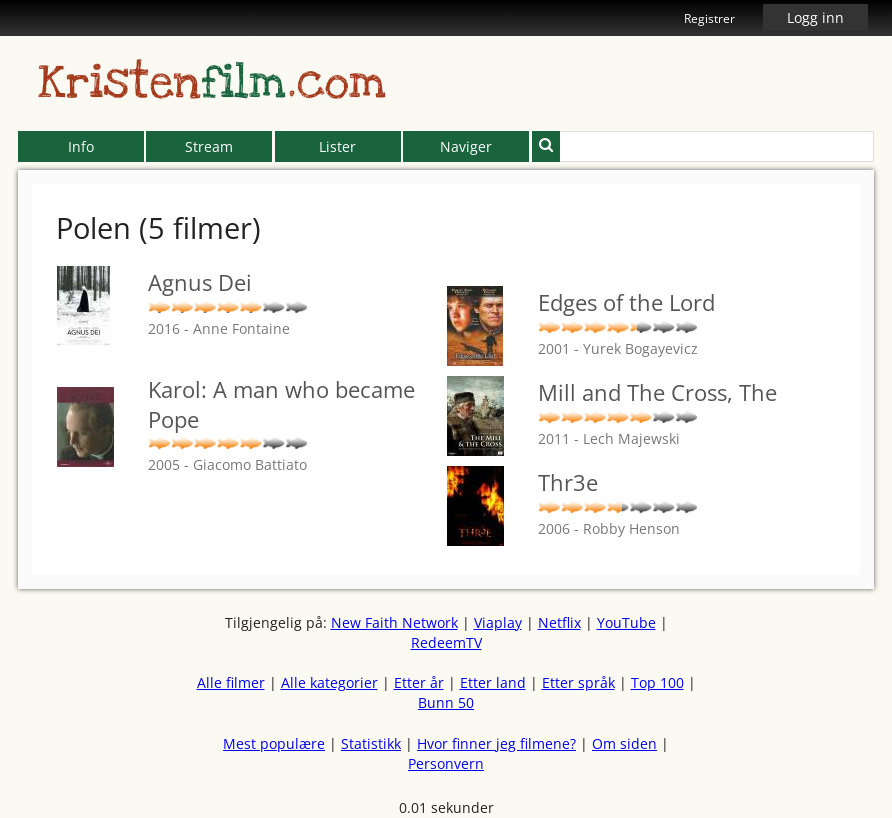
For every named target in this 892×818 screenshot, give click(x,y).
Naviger (466, 146)
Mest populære (274, 743)
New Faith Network (394, 622)
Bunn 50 (446, 702)
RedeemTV (446, 642)
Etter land (493, 682)
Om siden (624, 743)
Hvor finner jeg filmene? (496, 743)
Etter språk (578, 682)
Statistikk (371, 743)
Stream (209, 146)
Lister (337, 146)
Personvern (446, 763)
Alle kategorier (329, 682)
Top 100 (657, 682)
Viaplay (498, 622)
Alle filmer (231, 682)
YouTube (626, 622)
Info (81, 146)
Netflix (559, 622)
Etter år (419, 682)
